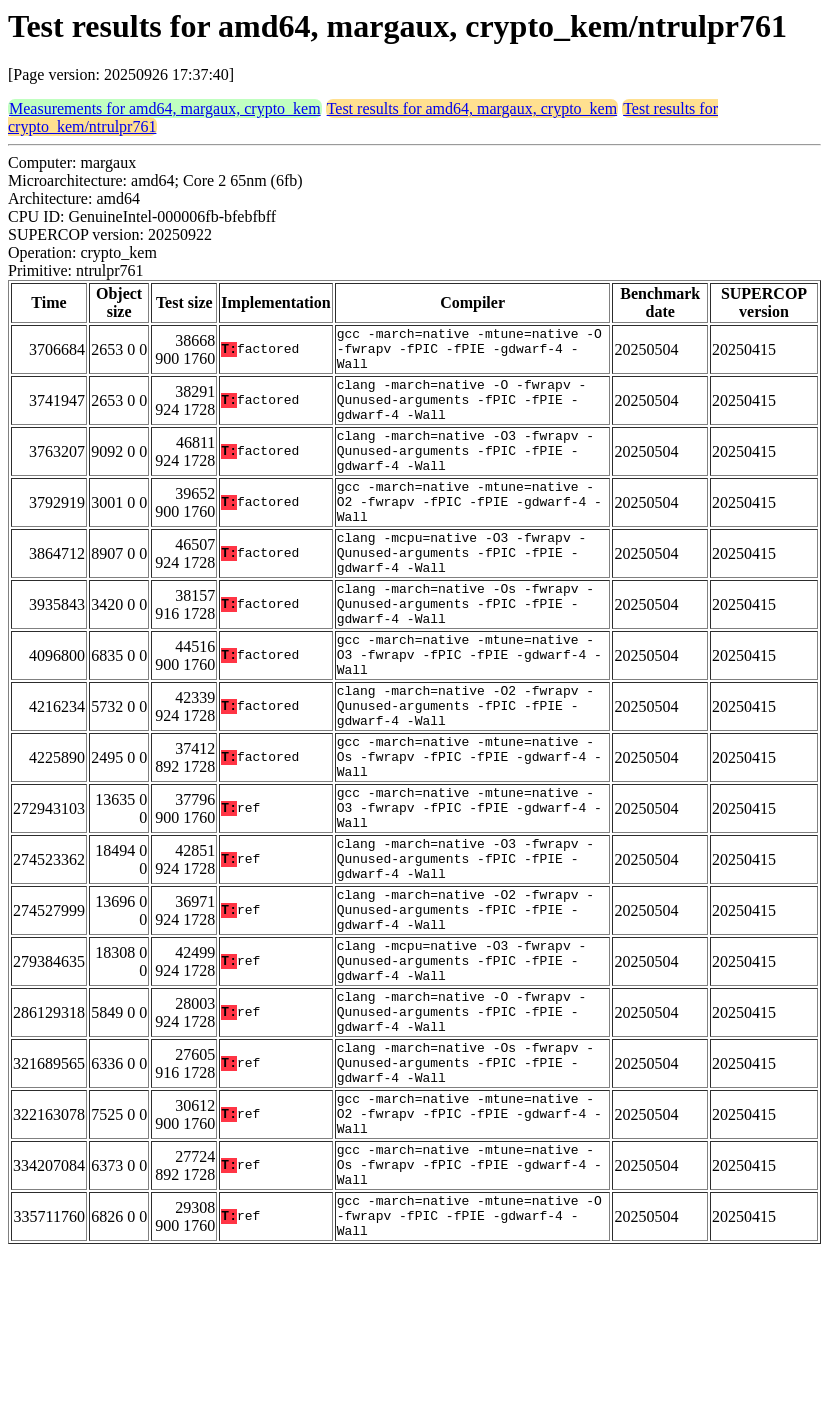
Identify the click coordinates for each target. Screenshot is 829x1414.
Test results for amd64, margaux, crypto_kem (472, 108)
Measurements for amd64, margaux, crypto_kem (165, 108)
